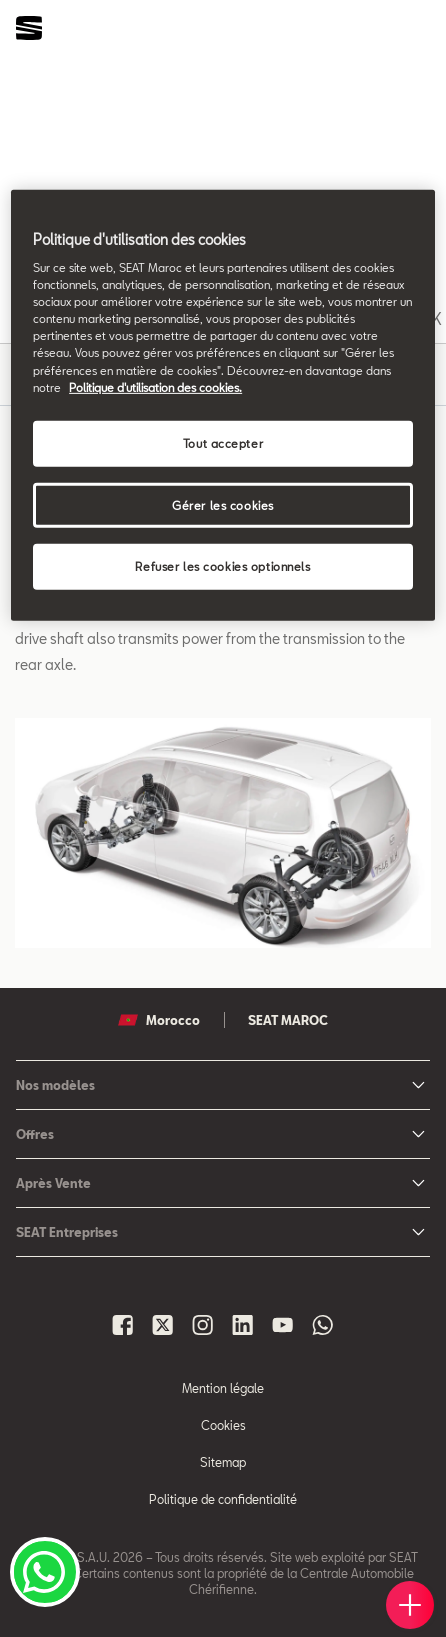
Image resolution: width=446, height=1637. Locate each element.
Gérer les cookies (223, 504)
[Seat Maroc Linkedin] (243, 1325)
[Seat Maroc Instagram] (203, 1325)
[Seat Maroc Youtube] (283, 1325)
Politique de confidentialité (223, 1499)
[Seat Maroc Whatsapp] (323, 1325)
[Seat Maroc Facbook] (123, 1325)
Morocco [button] (159, 1020)
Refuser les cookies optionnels (222, 566)
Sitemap (223, 1462)
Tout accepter (223, 442)
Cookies (223, 1425)
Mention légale (223, 1388)
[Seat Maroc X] (163, 1325)
